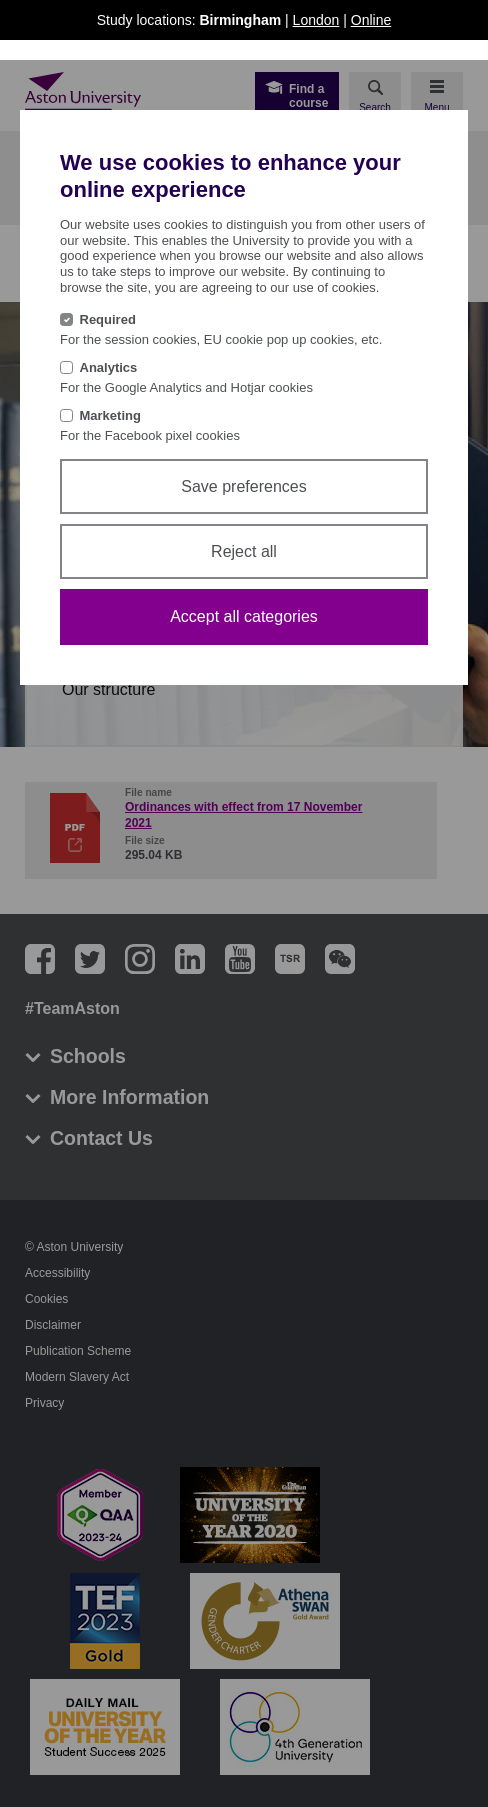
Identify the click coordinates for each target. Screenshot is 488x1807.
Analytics (109, 367)
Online (371, 20)
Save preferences (243, 486)
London (316, 20)
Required (108, 319)
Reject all (244, 551)
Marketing (110, 415)
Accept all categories (244, 616)
